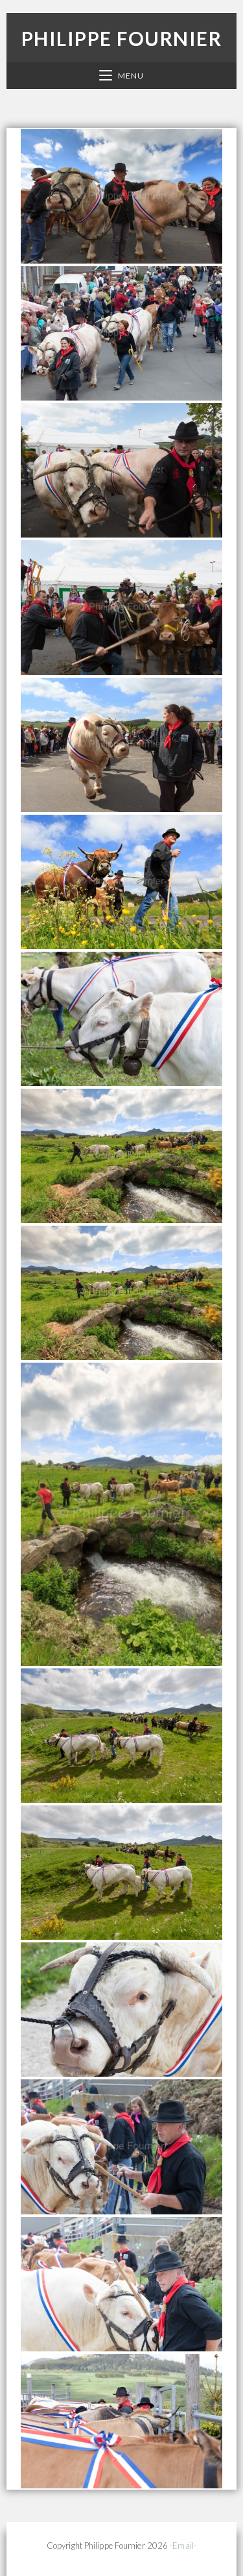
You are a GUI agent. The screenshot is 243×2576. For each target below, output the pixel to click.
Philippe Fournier (121, 38)
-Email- (183, 2545)
